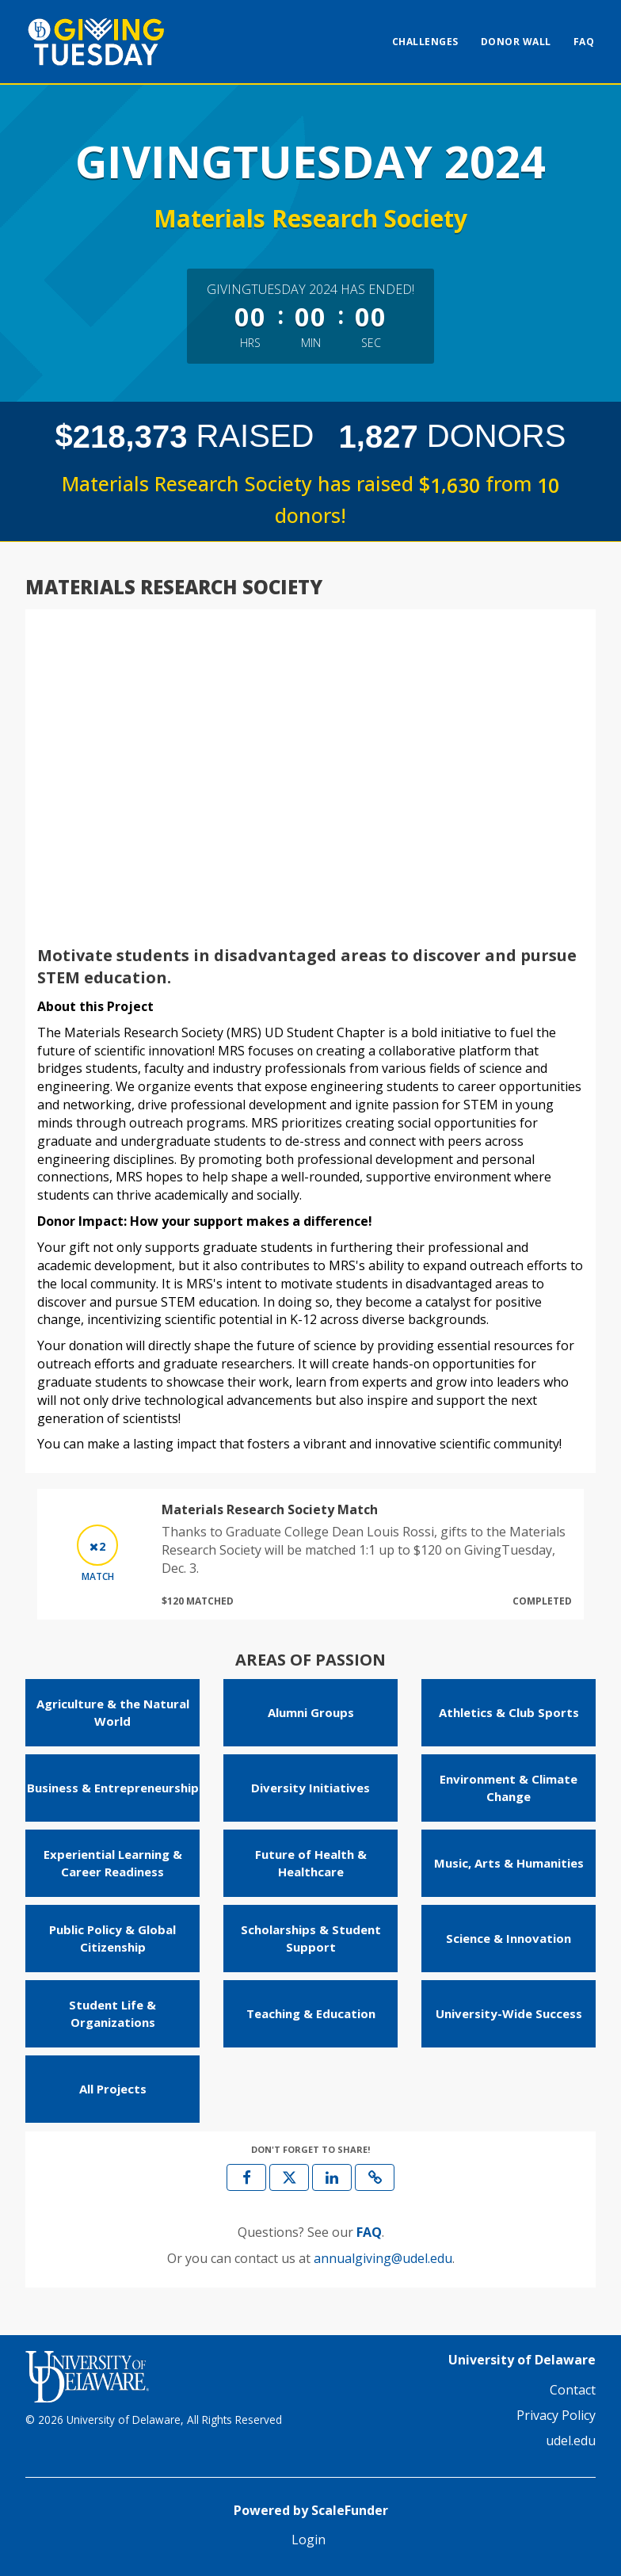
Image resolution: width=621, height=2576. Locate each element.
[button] (374, 2177)
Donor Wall (516, 41)
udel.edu (571, 2440)
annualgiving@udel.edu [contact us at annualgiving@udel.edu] (383, 2258)
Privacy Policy (556, 2415)
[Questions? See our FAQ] (369, 2232)
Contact (573, 2390)
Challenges (425, 41)
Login (308, 2539)
